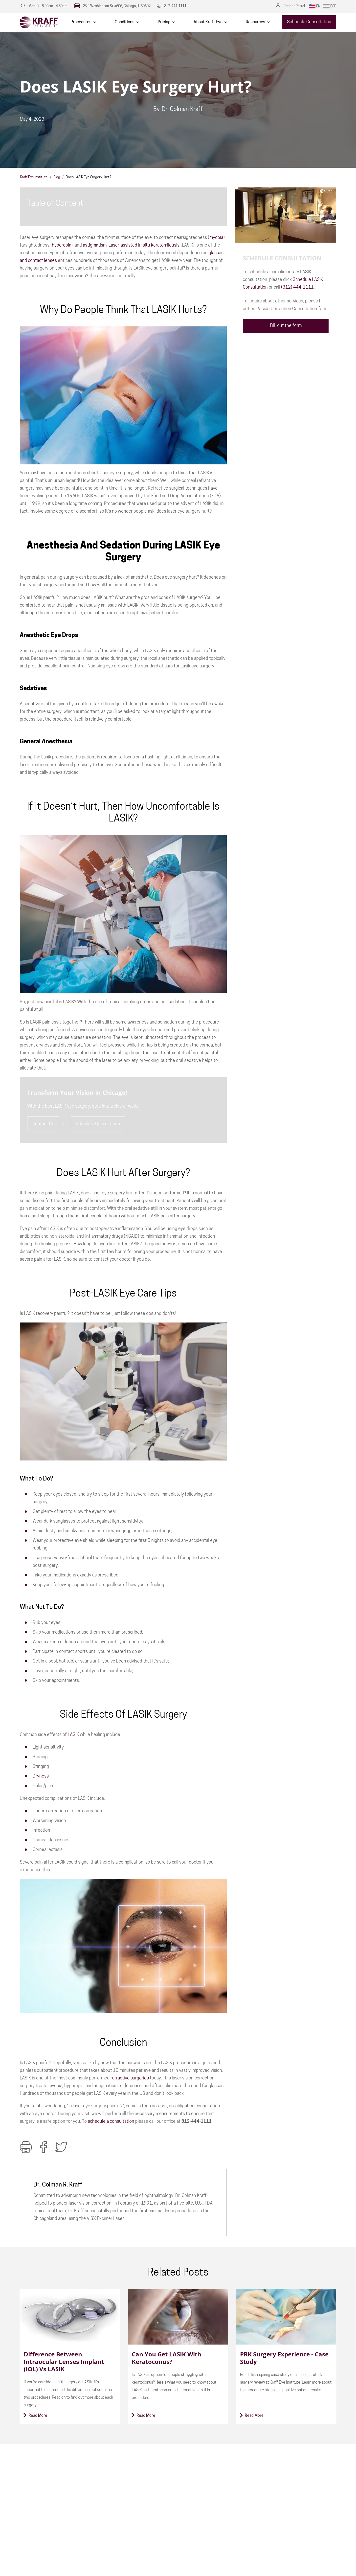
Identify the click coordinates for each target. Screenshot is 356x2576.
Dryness (41, 1776)
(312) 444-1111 (297, 287)
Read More (37, 2416)
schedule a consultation (111, 2121)
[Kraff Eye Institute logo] (39, 22)
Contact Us (43, 1124)
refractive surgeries (130, 2078)
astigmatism (95, 245)
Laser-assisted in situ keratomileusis (144, 245)
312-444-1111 (175, 6)
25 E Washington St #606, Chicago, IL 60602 (117, 6)
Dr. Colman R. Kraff (57, 2185)
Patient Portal (294, 6)
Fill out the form (286, 325)
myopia (216, 237)
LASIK (73, 1735)
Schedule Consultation (309, 22)
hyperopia (61, 245)
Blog (56, 177)
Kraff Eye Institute (34, 177)
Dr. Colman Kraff (182, 110)
